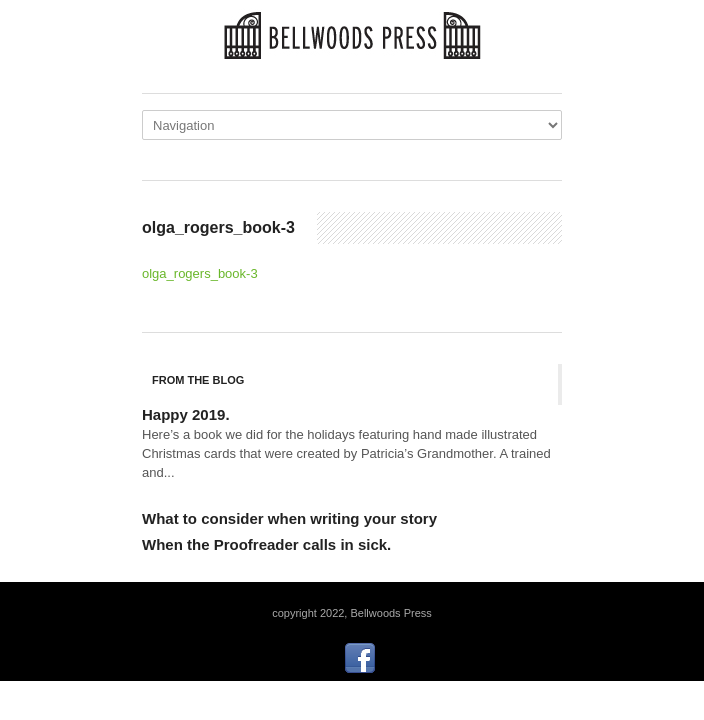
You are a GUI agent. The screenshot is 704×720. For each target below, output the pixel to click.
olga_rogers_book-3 (200, 273)
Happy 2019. (186, 414)
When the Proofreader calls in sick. (266, 544)
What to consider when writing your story (289, 518)
